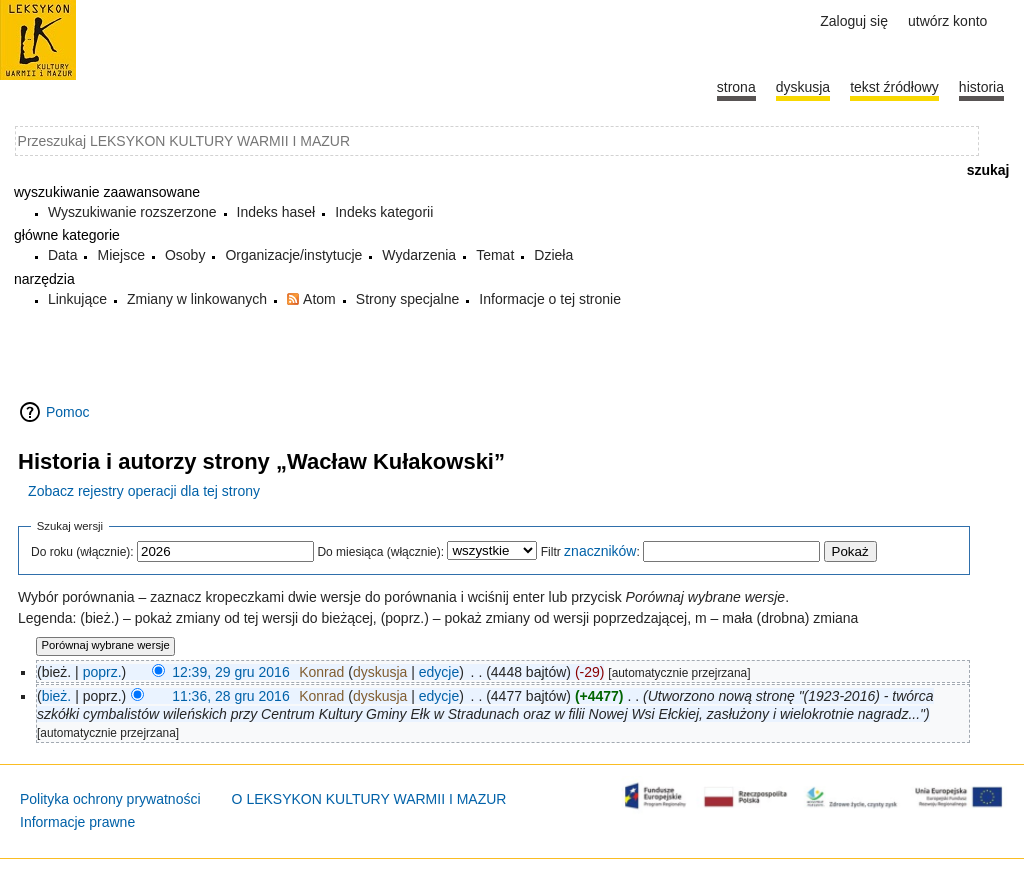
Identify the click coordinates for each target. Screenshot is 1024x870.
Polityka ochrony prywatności (110, 799)
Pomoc (68, 412)
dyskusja (380, 672)
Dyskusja (803, 87)
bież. (57, 696)
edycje (439, 672)
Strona (736, 87)
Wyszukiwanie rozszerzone (132, 212)
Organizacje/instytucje (293, 255)
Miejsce (120, 255)
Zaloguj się (854, 21)
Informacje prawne (77, 822)
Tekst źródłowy (894, 87)
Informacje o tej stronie (550, 299)
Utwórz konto (947, 21)
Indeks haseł (276, 212)
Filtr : (590, 552)
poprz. (102, 672)
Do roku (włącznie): (82, 552)
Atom (319, 299)
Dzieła (553, 255)
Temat (495, 255)
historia (981, 87)
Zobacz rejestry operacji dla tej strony (144, 491)
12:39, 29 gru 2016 (231, 672)
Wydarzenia (419, 255)
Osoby (185, 255)
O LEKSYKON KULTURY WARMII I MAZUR (369, 799)
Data (63, 255)
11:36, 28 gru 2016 (231, 696)
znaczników (600, 551)
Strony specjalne (408, 299)
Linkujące (77, 299)
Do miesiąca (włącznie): (380, 552)
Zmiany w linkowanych (197, 299)
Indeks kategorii (384, 212)
